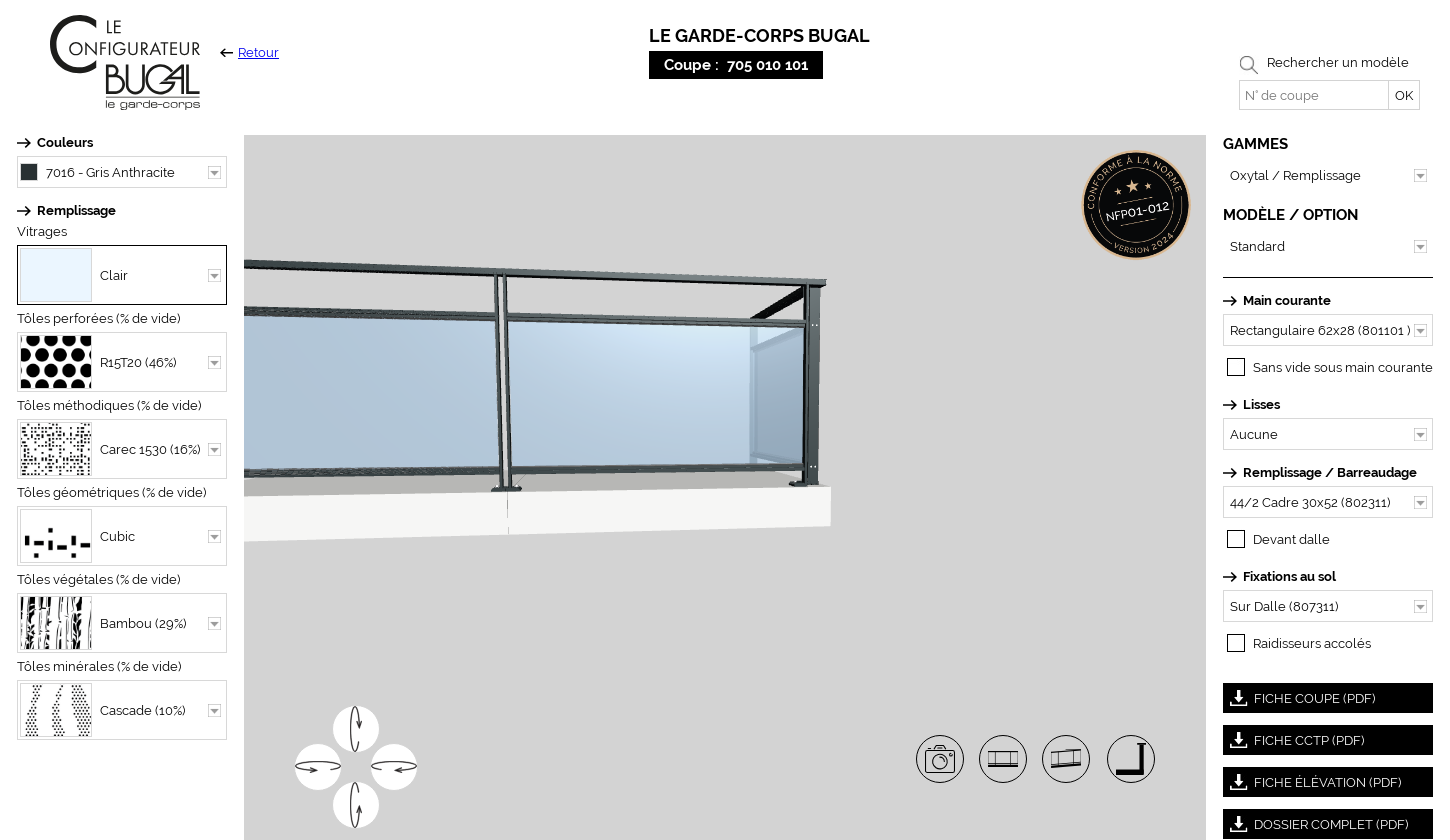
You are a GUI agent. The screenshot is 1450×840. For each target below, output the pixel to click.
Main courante (1287, 300)
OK (1404, 95)
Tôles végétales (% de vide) (98, 579)
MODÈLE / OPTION (1290, 215)
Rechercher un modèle (1338, 62)
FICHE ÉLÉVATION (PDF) (1327, 782)
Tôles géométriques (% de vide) (111, 492)
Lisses (1261, 404)
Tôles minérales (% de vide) (99, 666)
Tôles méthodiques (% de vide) (109, 405)
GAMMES (1255, 144)
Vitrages (42, 231)
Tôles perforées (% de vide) (98, 318)
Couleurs (65, 142)
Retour (249, 52)
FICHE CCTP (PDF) (1309, 740)
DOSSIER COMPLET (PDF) (1331, 824)
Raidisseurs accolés (1312, 643)
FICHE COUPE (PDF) (1314, 698)
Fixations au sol (1289, 576)
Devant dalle (1291, 539)
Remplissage (76, 210)
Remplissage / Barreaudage (1330, 472)
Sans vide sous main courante (1343, 367)
